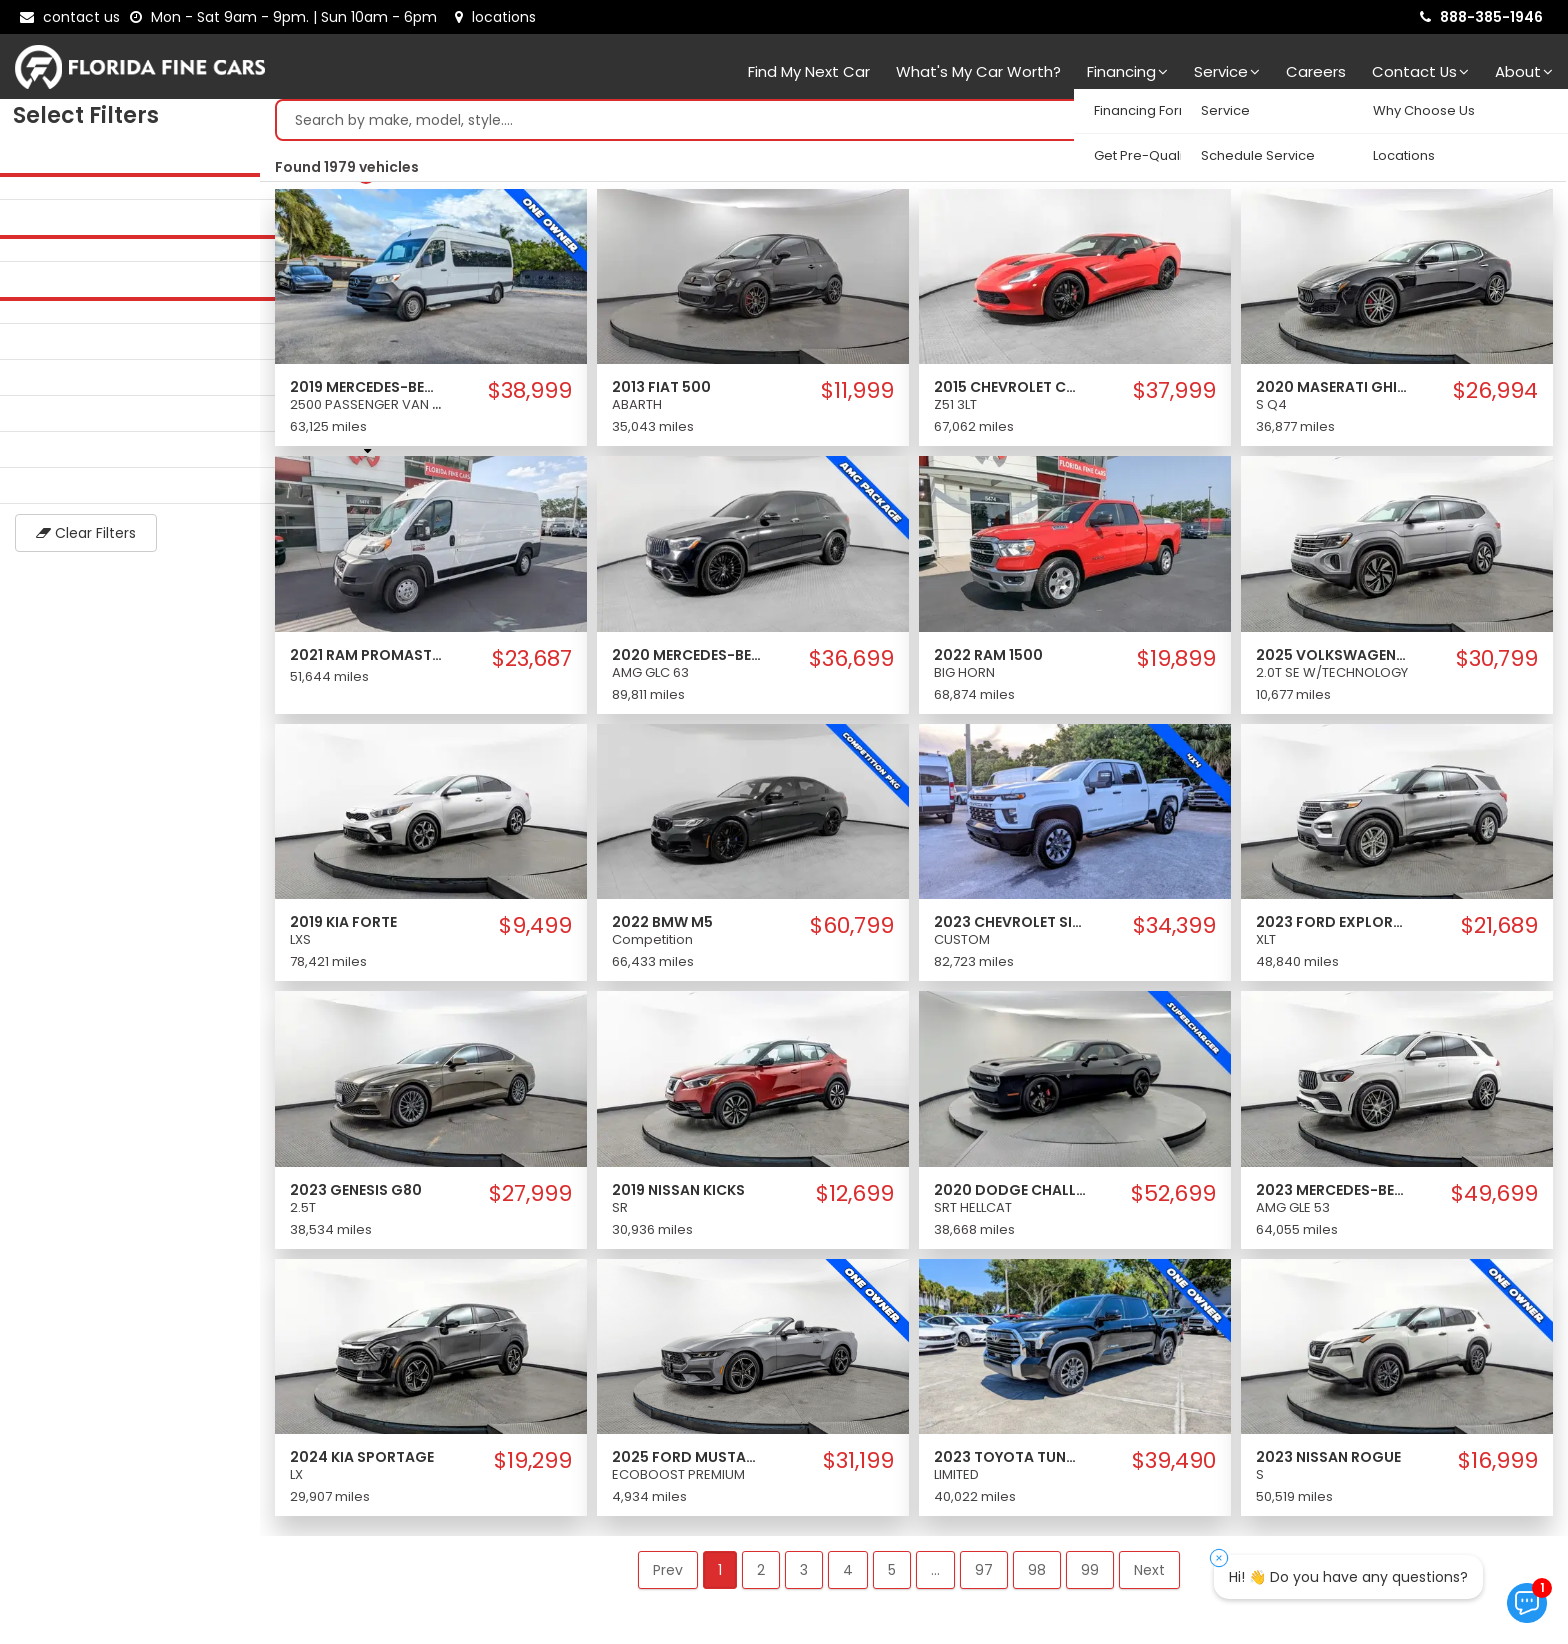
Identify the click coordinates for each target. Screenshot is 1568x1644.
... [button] (935, 1575)
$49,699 (1494, 1199)
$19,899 (1176, 664)
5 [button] (892, 1575)
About (1524, 71)
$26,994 (1495, 396)
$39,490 (1174, 1466)
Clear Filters (130, 538)
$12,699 (855, 1199)
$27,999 (530, 1199)
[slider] (20, 179)
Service (1227, 71)
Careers (1316, 71)
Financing (1127, 71)
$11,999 (857, 396)
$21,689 (1499, 931)
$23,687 (532, 664)
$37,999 (1174, 396)
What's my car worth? (978, 71)
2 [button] (761, 1575)
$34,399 (1174, 931)
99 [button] (1090, 1575)
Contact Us (1420, 71)
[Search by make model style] (893, 125)
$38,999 (530, 396)
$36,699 (851, 664)
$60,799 (852, 931)
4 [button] (848, 1575)
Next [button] (1149, 1575)
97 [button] (984, 1575)
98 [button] (1037, 1575)
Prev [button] (668, 1575)
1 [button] (720, 1575)
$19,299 (533, 1466)
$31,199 (858, 1466)
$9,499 (535, 931)
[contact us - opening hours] (287, 17)
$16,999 (1498, 1466)
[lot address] (495, 17)
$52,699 (1173, 1199)
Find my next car (809, 71)
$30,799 (1497, 664)
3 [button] (804, 1575)
